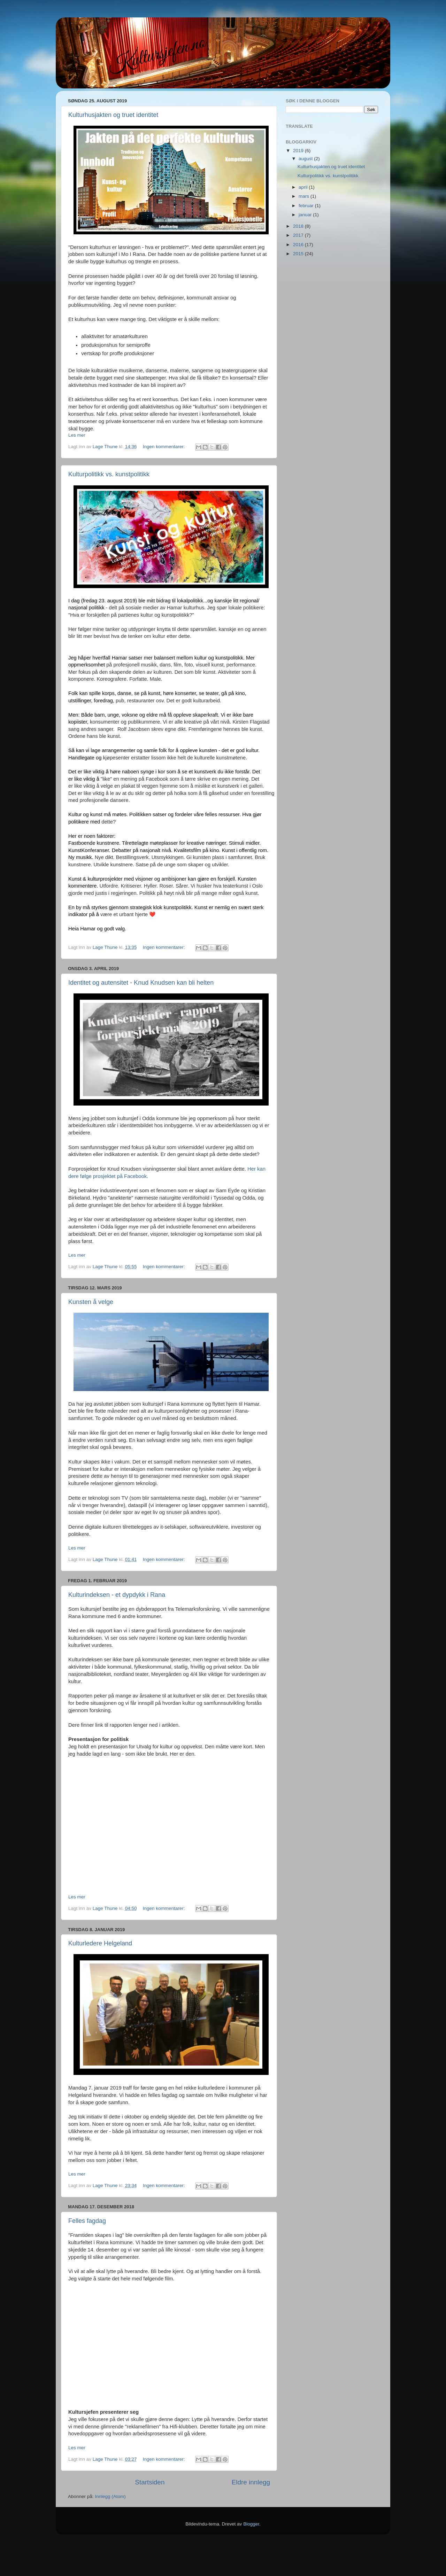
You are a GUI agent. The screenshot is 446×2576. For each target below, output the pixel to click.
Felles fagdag (87, 2220)
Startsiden (149, 2482)
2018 (299, 226)
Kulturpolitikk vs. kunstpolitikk (108, 474)
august (306, 158)
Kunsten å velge (90, 1301)
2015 (299, 253)
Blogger (251, 2524)
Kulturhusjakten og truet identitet (113, 114)
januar (306, 214)
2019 (299, 150)
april (304, 187)
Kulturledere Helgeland (100, 1943)
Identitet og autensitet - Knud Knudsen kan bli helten (141, 982)
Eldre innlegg (251, 2482)
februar (307, 205)
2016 (299, 244)
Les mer (76, 435)
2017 (299, 235)
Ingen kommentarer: (164, 446)
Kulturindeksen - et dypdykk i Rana (116, 1594)
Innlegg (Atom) (110, 2496)
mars (304, 196)
